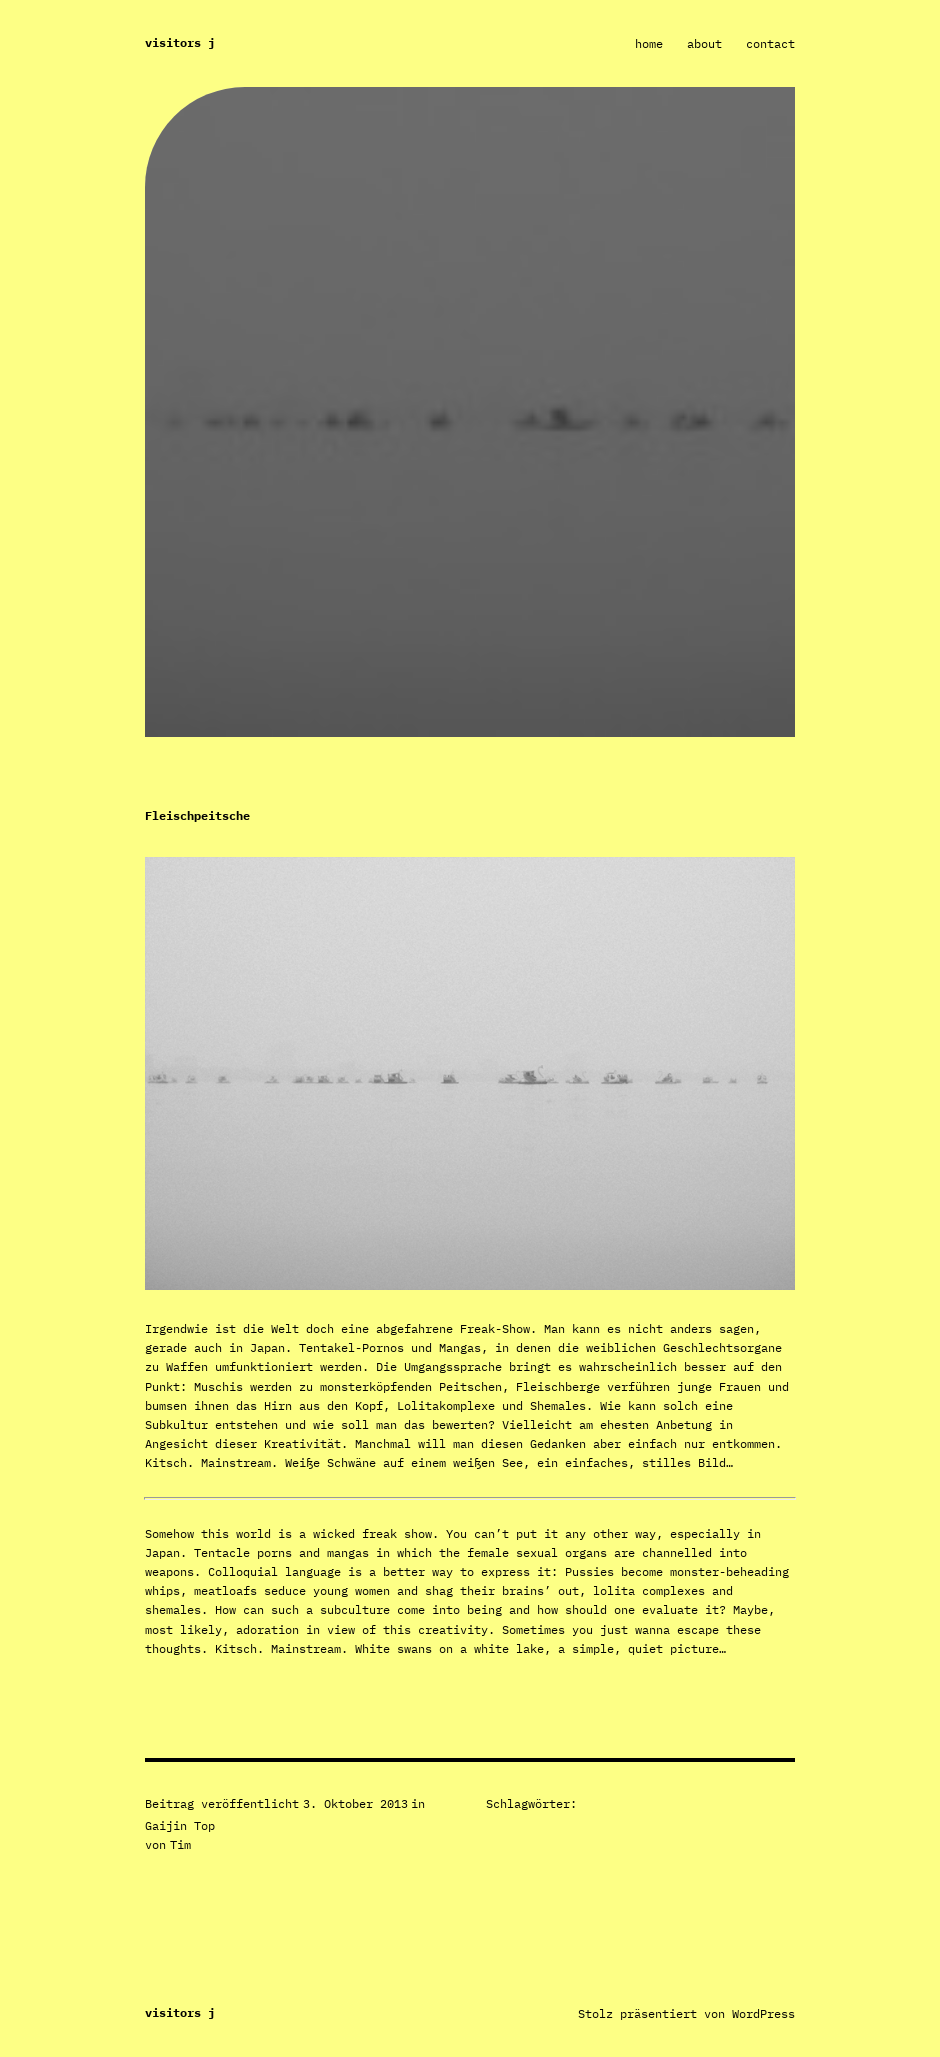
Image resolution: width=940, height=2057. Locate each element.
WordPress (763, 2013)
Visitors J (180, 42)
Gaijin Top (180, 1825)
